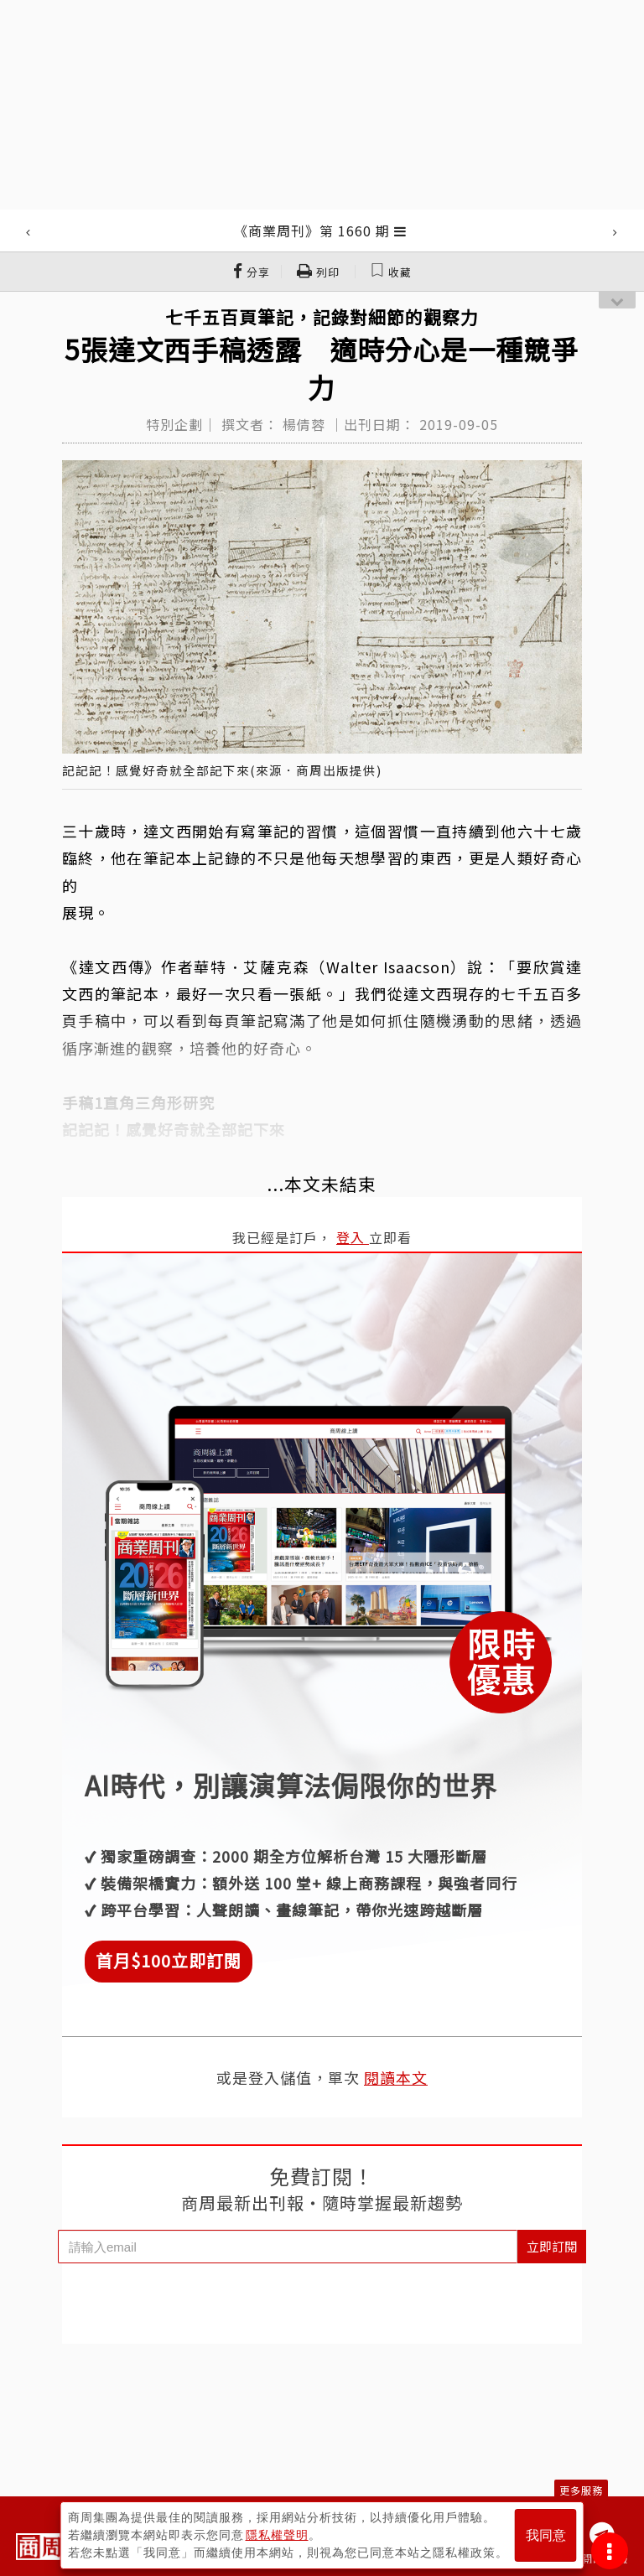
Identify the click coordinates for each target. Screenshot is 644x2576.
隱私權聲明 (277, 2535)
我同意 (546, 2535)
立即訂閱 (552, 2246)
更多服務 (581, 2490)
